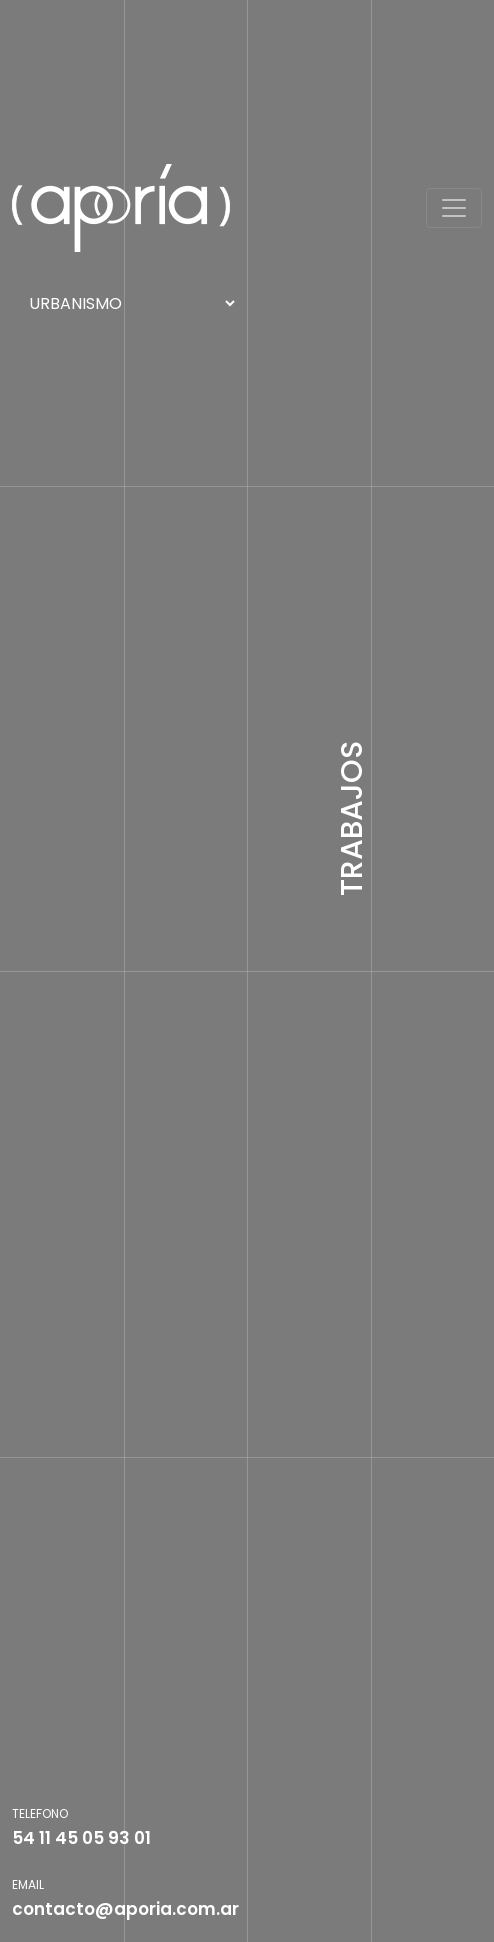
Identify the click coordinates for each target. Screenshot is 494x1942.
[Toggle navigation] (454, 208)
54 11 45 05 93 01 (81, 1838)
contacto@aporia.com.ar (125, 1909)
